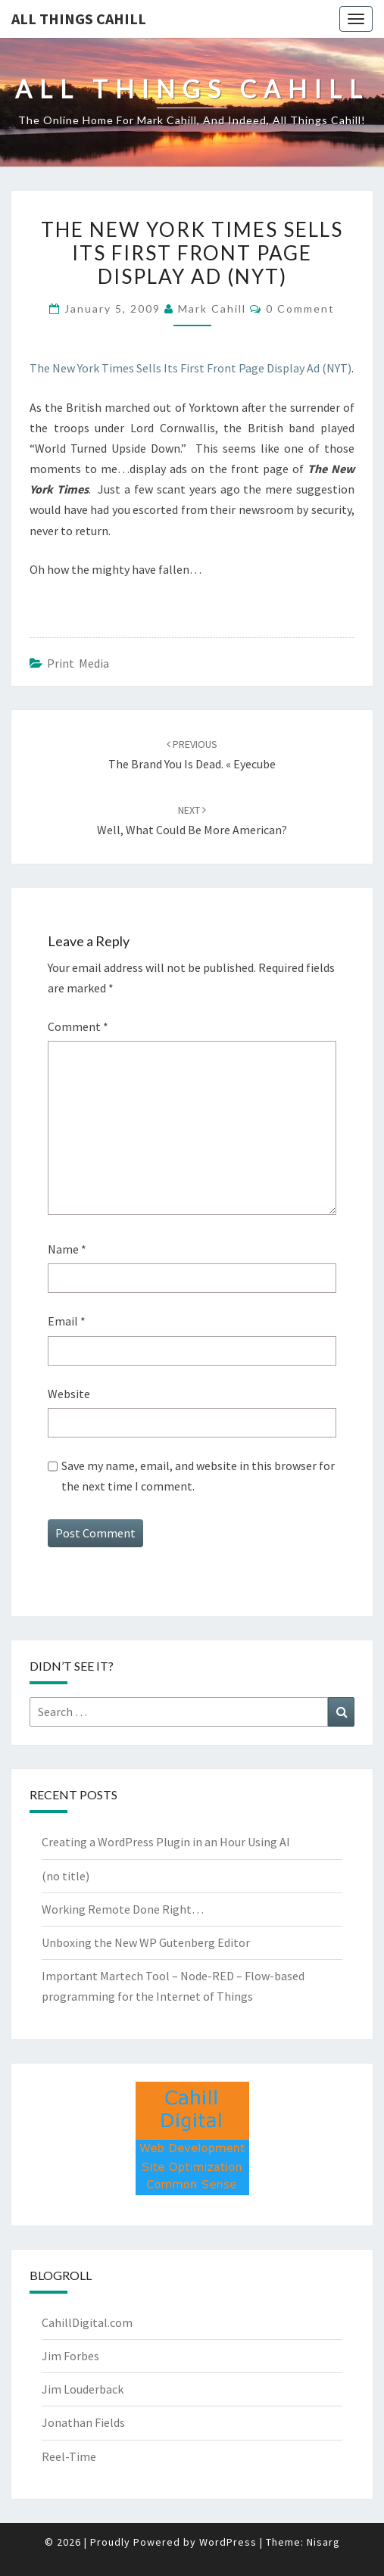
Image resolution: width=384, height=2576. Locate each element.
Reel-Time (69, 2456)
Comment (78, 1026)
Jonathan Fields (83, 2422)
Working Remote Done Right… (123, 1909)
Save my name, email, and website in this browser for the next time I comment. (198, 1476)
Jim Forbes (70, 2355)
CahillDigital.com (87, 2322)
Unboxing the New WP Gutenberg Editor (146, 1942)
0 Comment (300, 308)
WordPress (228, 2542)
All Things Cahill (78, 18)
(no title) (65, 1875)
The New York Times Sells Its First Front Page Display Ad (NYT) (190, 367)
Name (67, 1249)
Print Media (78, 663)
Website (69, 1393)
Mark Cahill (212, 308)
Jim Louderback (82, 2389)
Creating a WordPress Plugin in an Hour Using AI (166, 1841)
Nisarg (323, 2542)
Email (67, 1320)
